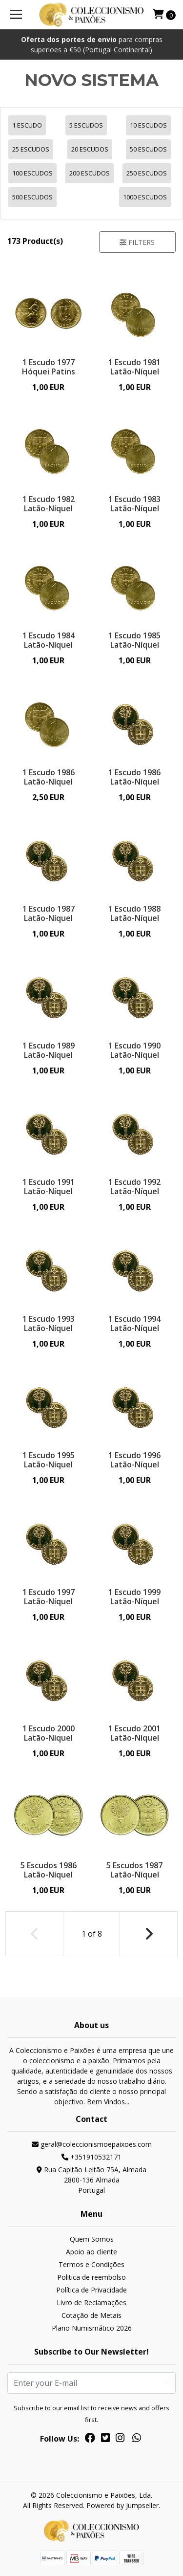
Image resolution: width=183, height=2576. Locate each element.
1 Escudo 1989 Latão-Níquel (48, 1050)
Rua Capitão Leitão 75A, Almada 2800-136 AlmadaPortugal (91, 2180)
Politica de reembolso (91, 2277)
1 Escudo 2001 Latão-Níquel (134, 1733)
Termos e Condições (91, 2264)
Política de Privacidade (91, 2289)
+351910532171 (91, 2156)
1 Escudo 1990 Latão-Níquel (134, 1050)
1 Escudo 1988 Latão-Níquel (134, 913)
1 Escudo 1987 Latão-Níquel (48, 913)
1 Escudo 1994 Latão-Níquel (134, 1323)
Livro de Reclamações (91, 2302)
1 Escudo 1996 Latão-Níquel (134, 1460)
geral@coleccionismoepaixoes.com (92, 2144)
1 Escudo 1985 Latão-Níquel (134, 640)
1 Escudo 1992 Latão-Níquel (134, 1187)
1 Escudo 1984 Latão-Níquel (48, 640)
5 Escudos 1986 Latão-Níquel (48, 1870)
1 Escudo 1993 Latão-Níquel (48, 1323)
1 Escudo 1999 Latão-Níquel (134, 1597)
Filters (137, 242)
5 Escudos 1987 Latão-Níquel (134, 1870)
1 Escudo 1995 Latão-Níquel (48, 1460)
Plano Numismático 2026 (92, 2328)
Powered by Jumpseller (122, 2505)
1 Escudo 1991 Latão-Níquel (48, 1187)
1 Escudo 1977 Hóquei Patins (48, 367)
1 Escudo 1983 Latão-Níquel (134, 504)
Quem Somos (92, 2239)
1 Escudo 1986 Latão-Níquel (48, 777)
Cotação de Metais (91, 2315)
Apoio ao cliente (91, 2251)
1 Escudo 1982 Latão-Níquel (48, 504)
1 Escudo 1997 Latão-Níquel (48, 1597)
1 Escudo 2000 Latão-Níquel (48, 1733)
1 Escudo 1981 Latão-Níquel (134, 367)
